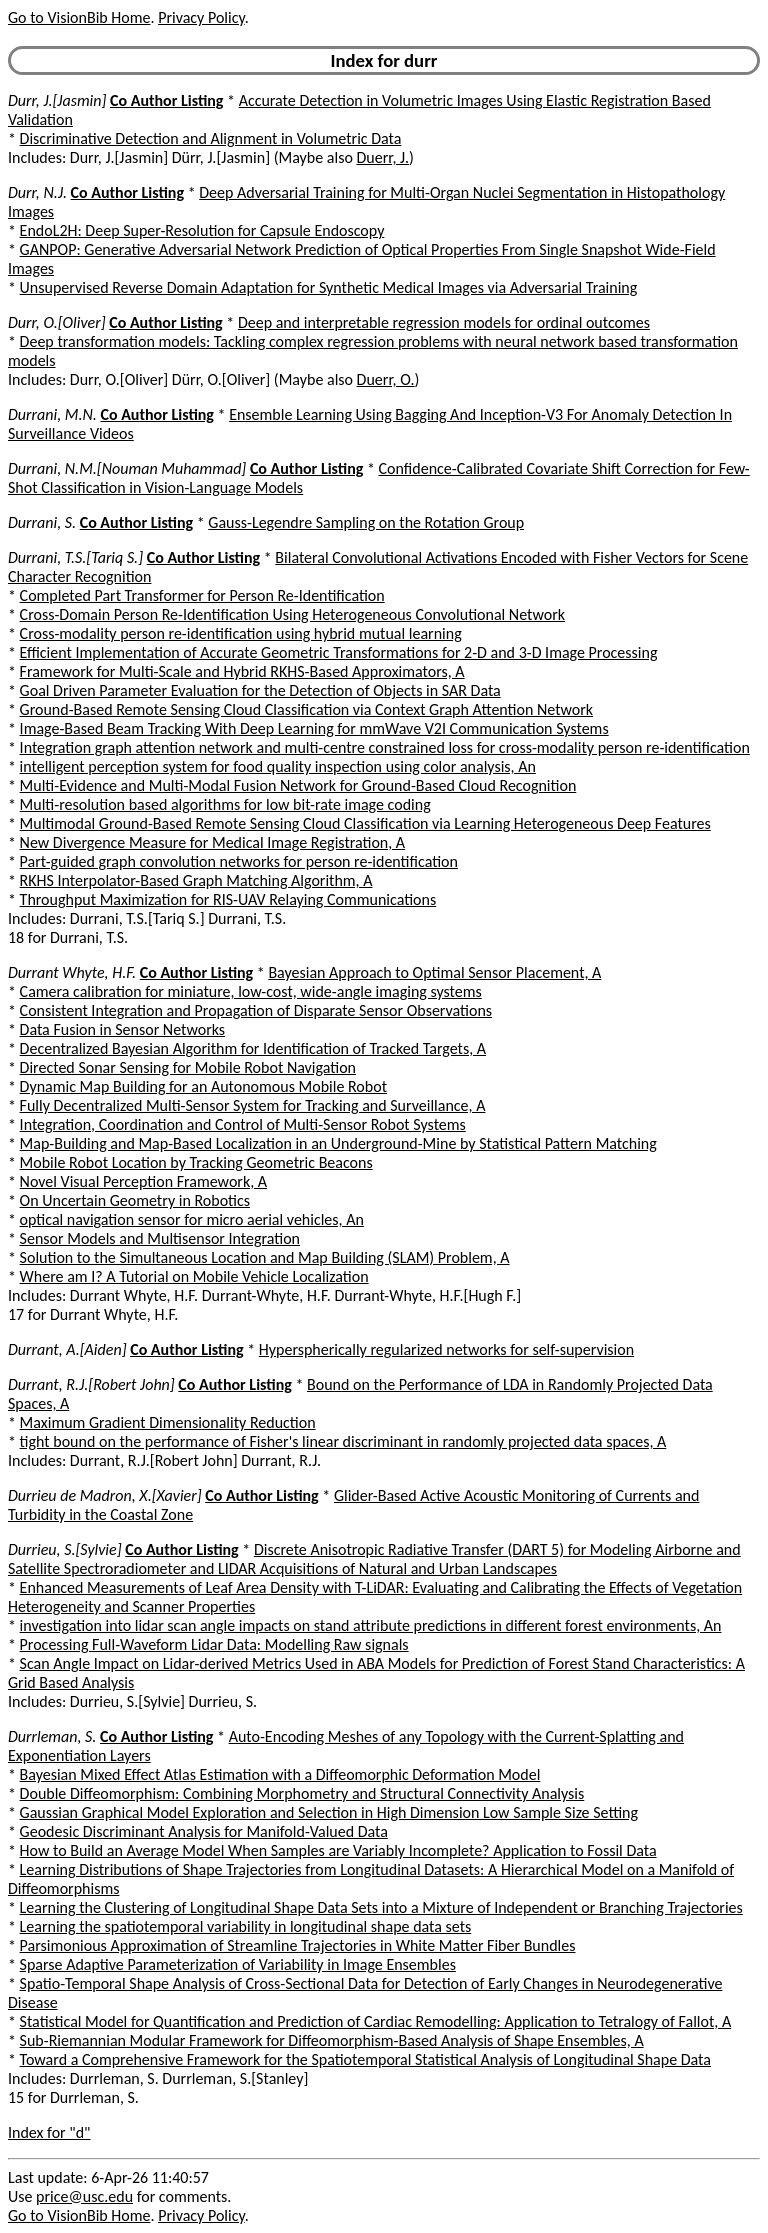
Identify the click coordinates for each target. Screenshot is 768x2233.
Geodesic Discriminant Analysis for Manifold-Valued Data (204, 1831)
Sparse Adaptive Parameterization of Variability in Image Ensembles (238, 1964)
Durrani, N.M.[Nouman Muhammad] (127, 468)
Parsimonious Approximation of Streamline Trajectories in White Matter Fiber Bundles (298, 1945)
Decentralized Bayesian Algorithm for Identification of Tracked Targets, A (253, 1048)
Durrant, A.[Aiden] (67, 1349)
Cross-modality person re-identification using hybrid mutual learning (241, 633)
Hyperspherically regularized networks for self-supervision (446, 1349)
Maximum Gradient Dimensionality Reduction (168, 1422)
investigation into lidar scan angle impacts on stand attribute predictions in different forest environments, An (371, 1625)
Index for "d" (49, 2132)
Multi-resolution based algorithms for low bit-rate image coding (225, 804)
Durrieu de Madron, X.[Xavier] (105, 1495)
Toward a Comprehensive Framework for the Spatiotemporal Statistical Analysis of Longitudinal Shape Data (365, 2059)
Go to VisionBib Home (79, 17)
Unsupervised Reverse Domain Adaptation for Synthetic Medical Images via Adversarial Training (329, 287)
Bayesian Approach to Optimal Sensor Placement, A (434, 972)
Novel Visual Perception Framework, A (143, 1181)
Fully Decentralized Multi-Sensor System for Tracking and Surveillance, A (253, 1105)
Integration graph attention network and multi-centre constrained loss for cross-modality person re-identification (385, 747)
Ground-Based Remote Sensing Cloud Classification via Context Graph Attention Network (307, 709)
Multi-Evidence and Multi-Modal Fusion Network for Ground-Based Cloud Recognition (298, 785)
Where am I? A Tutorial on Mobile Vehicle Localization (194, 1276)
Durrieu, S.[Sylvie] (65, 1549)
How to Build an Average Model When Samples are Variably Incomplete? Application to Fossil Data (338, 1850)
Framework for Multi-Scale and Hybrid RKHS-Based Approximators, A (242, 671)
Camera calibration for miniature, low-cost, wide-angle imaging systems (251, 991)
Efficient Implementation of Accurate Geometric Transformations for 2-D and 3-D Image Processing (339, 652)
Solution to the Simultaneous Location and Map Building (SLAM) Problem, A (265, 1257)
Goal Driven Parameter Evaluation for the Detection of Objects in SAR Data (260, 690)
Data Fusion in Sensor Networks (123, 1029)
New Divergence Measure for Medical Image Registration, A (213, 842)
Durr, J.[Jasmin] (57, 100)
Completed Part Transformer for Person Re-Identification (202, 595)
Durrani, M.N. (52, 414)
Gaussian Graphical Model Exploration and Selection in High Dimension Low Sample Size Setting (329, 1812)
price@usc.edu (84, 2196)
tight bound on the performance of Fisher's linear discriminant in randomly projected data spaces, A (343, 1441)
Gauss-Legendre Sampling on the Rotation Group (366, 522)
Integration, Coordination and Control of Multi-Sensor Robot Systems (243, 1124)
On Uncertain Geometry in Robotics (135, 1200)
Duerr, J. (382, 157)
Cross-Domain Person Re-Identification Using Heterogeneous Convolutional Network (292, 614)
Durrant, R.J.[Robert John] (91, 1384)
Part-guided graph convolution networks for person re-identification (239, 861)
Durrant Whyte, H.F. (72, 972)
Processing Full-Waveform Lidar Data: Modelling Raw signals (214, 1644)
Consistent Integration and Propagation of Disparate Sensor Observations (256, 1010)
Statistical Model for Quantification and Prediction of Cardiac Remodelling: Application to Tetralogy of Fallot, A (376, 2021)
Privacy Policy (201, 17)
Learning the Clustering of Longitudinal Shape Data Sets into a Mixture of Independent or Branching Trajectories (381, 1907)
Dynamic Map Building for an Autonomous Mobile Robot (203, 1086)
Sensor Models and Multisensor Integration (160, 1238)
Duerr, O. (386, 379)
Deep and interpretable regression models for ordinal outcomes (444, 322)
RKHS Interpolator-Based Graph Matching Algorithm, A (196, 880)
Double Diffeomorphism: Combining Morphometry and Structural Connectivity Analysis (302, 1793)
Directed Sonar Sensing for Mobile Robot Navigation (188, 1067)
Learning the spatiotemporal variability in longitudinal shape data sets (246, 1926)
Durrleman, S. (52, 1736)
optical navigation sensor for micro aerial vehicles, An (192, 1219)
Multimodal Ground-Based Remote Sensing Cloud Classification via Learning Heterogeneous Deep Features (365, 823)
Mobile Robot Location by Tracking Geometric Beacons (196, 1162)
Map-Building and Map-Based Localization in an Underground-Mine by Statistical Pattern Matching (338, 1143)
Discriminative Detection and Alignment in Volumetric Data (211, 138)
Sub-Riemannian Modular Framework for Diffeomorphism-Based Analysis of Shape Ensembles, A (332, 2040)
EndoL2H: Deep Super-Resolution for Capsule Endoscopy (202, 230)
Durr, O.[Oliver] (57, 322)
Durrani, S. (42, 522)
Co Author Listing (166, 100)
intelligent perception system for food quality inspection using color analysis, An (278, 766)
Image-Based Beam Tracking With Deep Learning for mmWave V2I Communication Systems (314, 728)
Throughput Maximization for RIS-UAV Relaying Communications (228, 899)
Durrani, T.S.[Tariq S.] (75, 557)
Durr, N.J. (37, 192)
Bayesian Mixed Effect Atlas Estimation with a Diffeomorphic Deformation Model (280, 1774)
